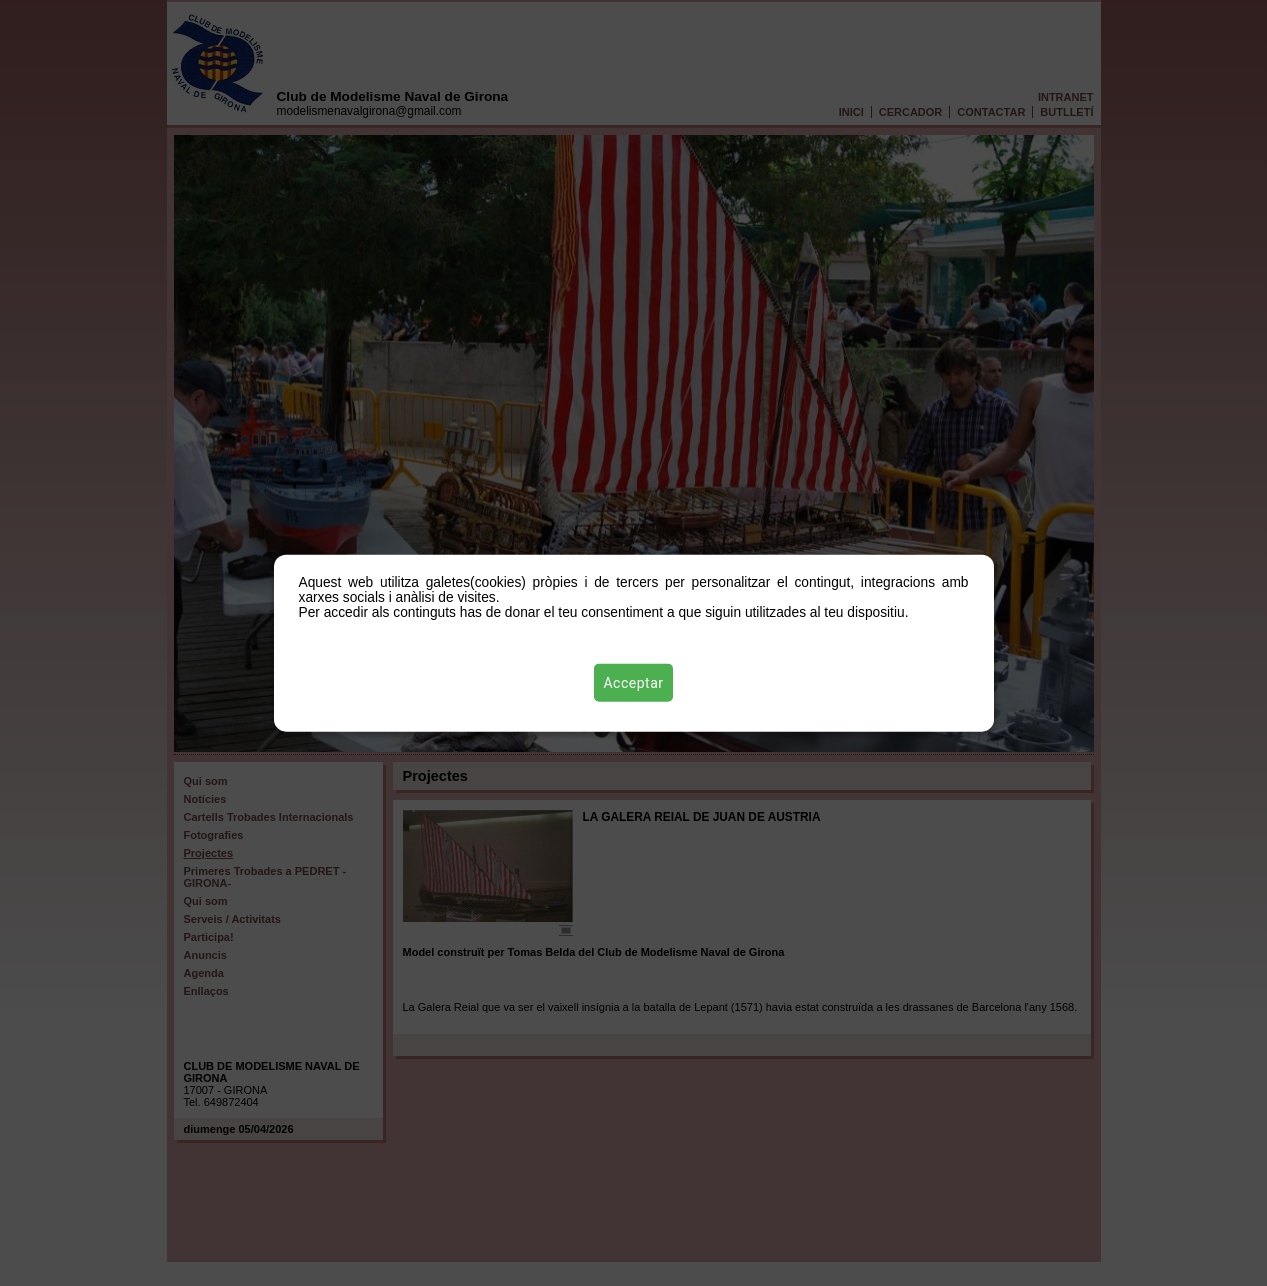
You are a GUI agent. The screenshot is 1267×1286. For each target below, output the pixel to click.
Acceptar (634, 682)
